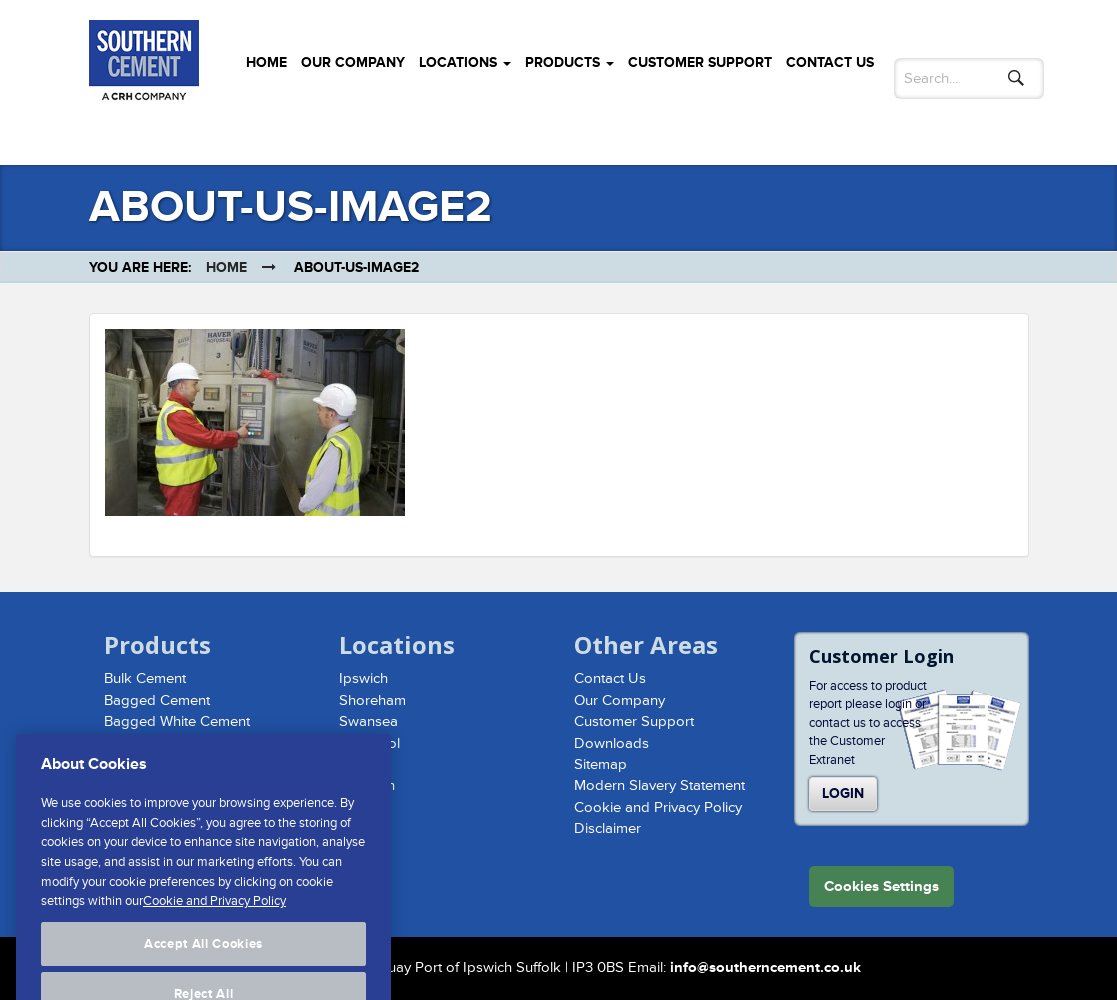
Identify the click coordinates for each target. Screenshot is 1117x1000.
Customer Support (700, 62)
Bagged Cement (157, 700)
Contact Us (830, 62)
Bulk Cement (145, 678)
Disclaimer (607, 828)
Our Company (353, 62)
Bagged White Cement (177, 721)
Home (266, 62)
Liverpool (369, 743)
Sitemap (600, 764)
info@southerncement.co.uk (765, 967)
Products (569, 62)
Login (843, 793)
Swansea (368, 721)
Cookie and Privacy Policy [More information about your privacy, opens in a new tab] (214, 923)
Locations (465, 62)
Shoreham (372, 700)
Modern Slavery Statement (659, 785)
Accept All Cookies (203, 966)
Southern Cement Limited (144, 63)
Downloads (611, 743)
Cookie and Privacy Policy (658, 807)
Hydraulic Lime (152, 743)
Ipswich (363, 678)
